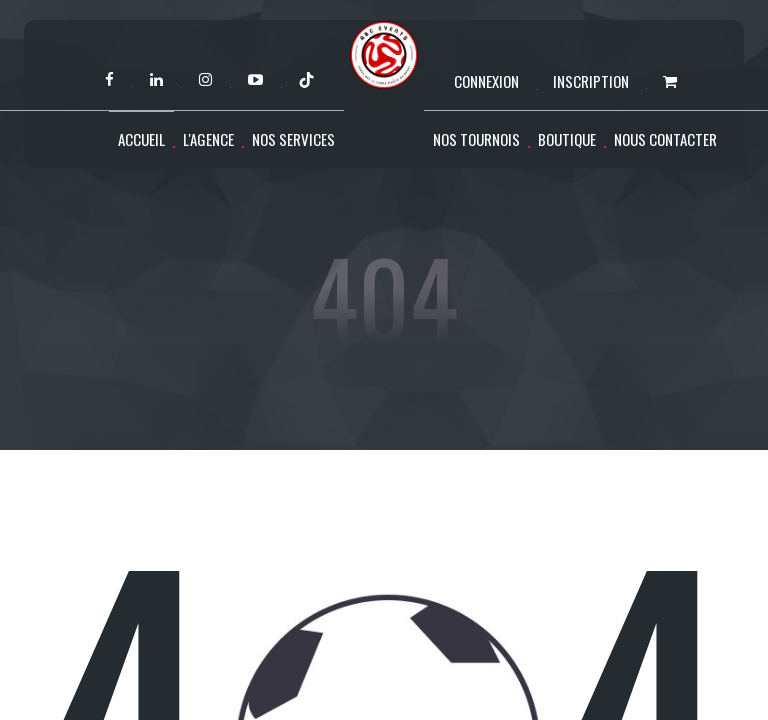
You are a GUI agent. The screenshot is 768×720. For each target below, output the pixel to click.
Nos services (293, 139)
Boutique (567, 139)
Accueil (141, 139)
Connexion (486, 81)
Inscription (591, 81)
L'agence (208, 139)
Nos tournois (476, 139)
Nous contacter (665, 139)
